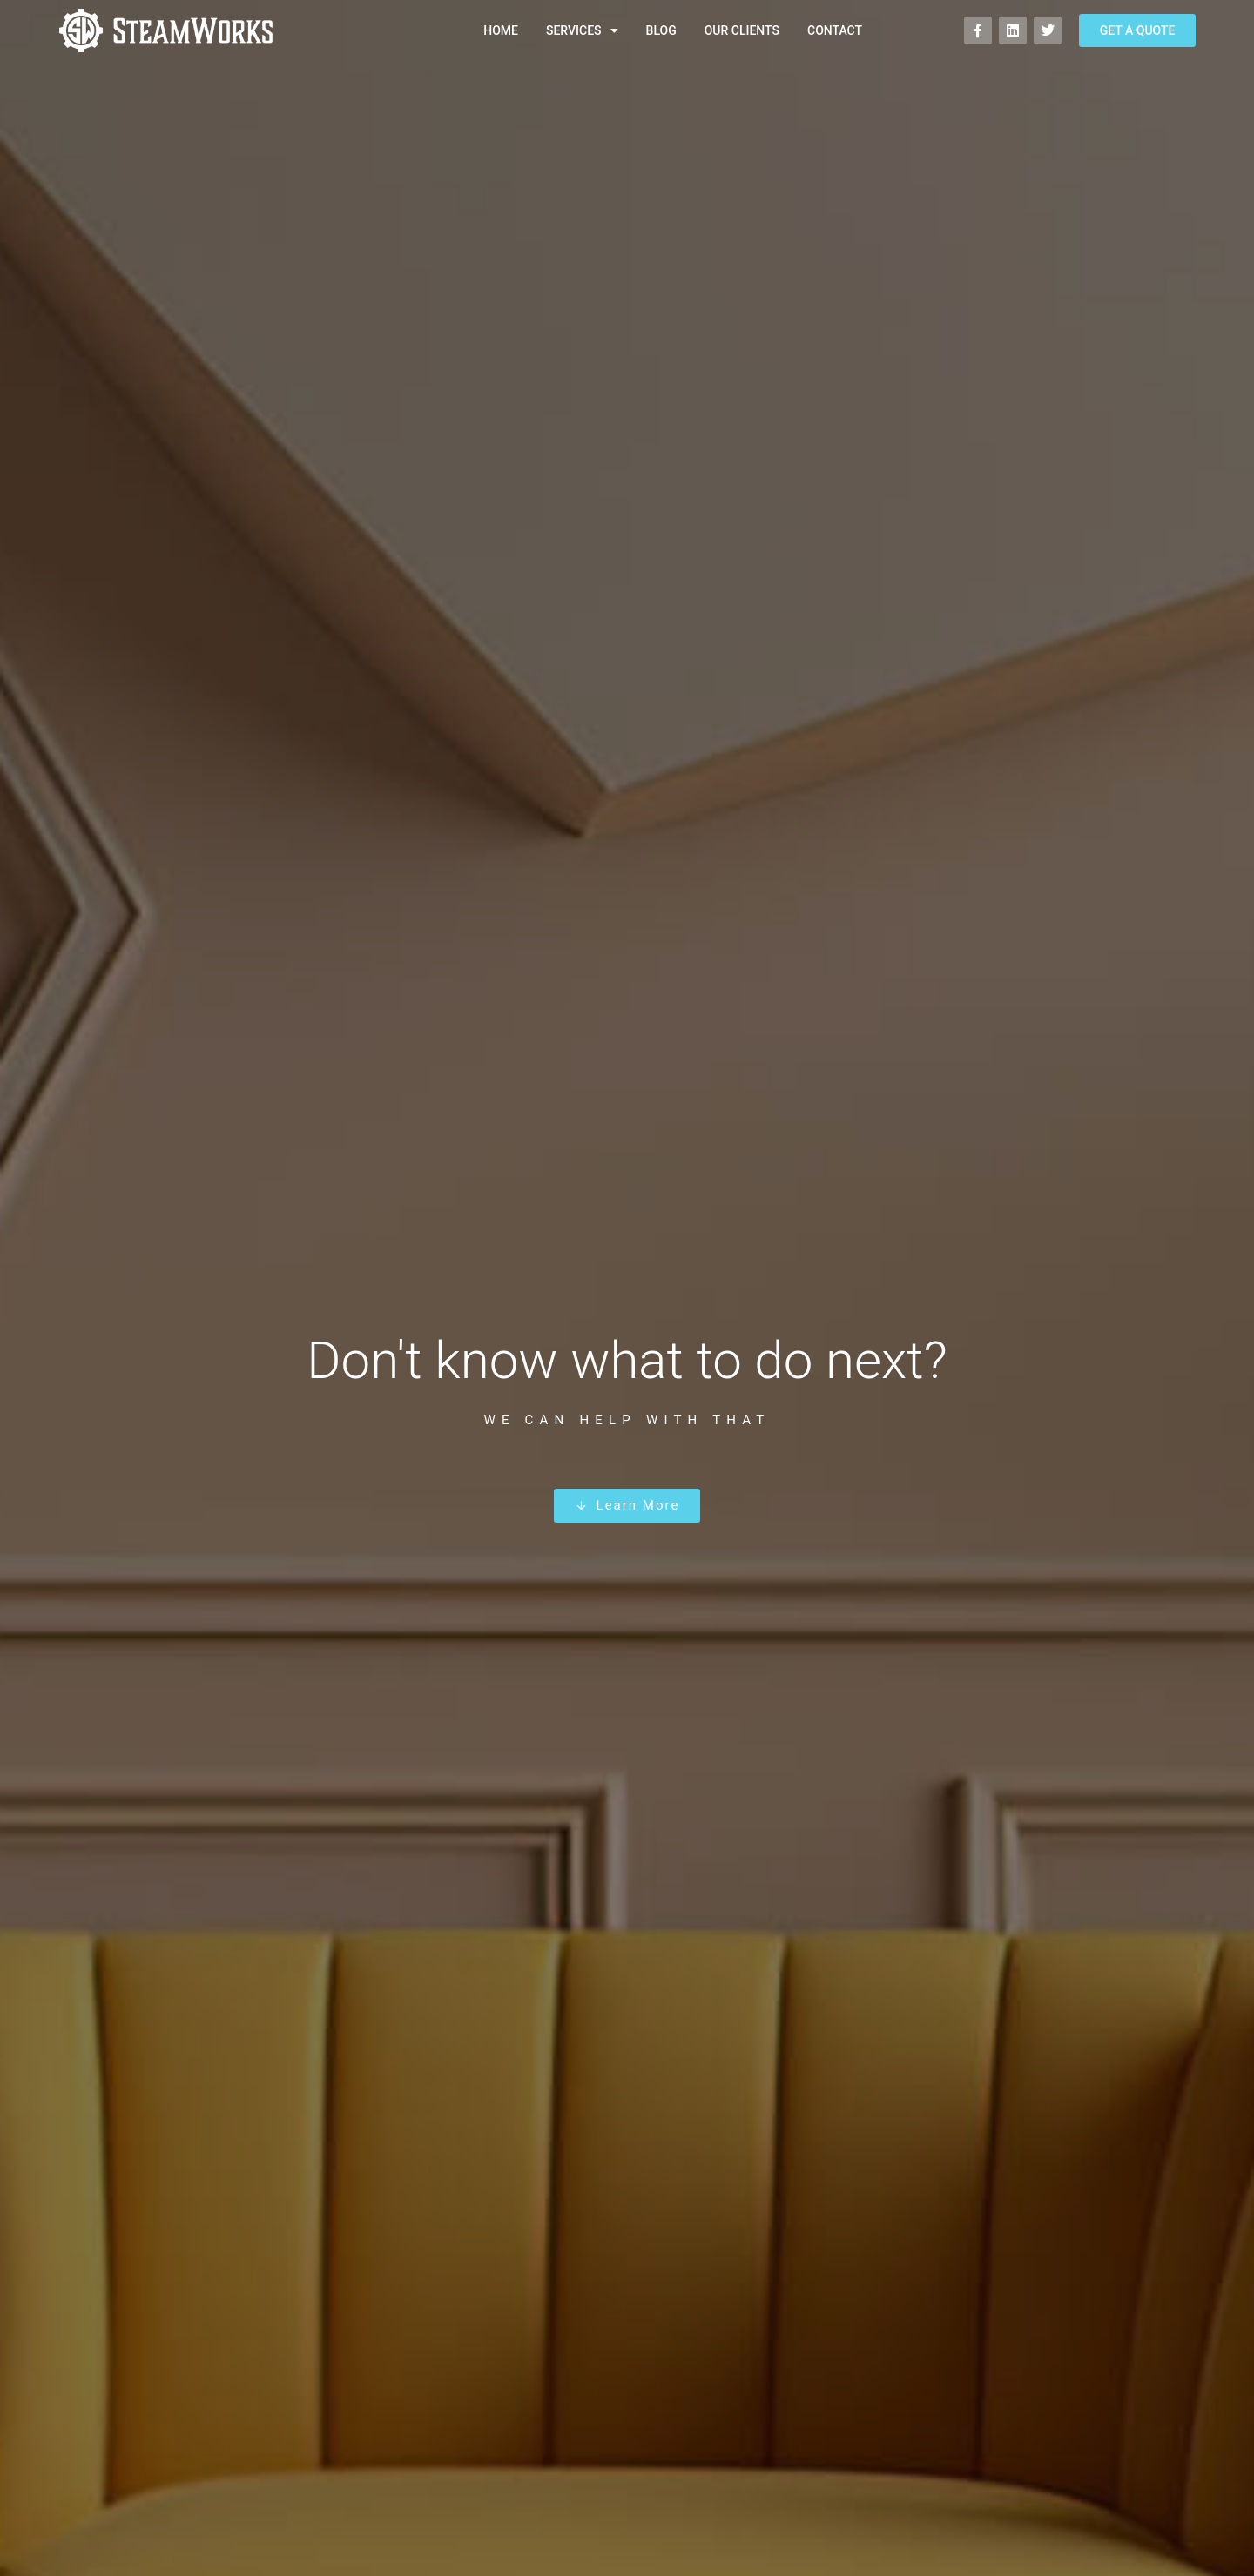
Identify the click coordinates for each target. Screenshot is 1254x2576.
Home (500, 30)
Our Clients (742, 30)
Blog (661, 30)
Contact (834, 30)
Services (582, 30)
